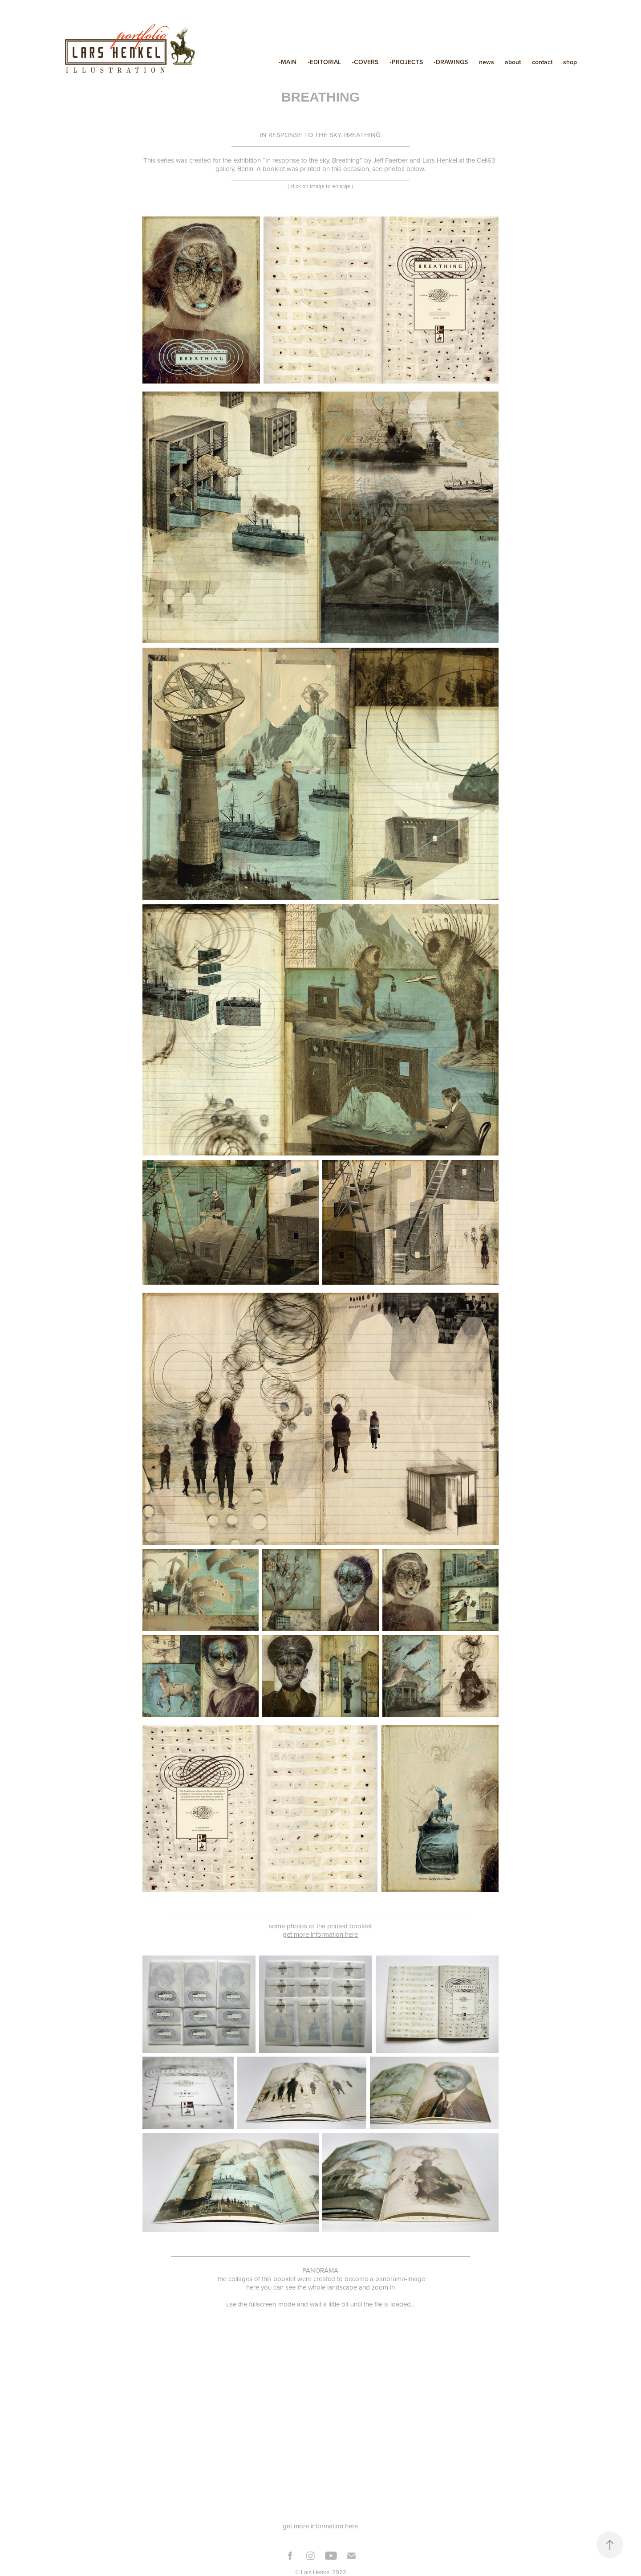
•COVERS (365, 61)
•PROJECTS (406, 61)
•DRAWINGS (451, 61)
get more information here (320, 1934)
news (486, 61)
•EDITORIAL (324, 61)
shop (570, 61)
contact (542, 61)
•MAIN (287, 61)
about (513, 61)
